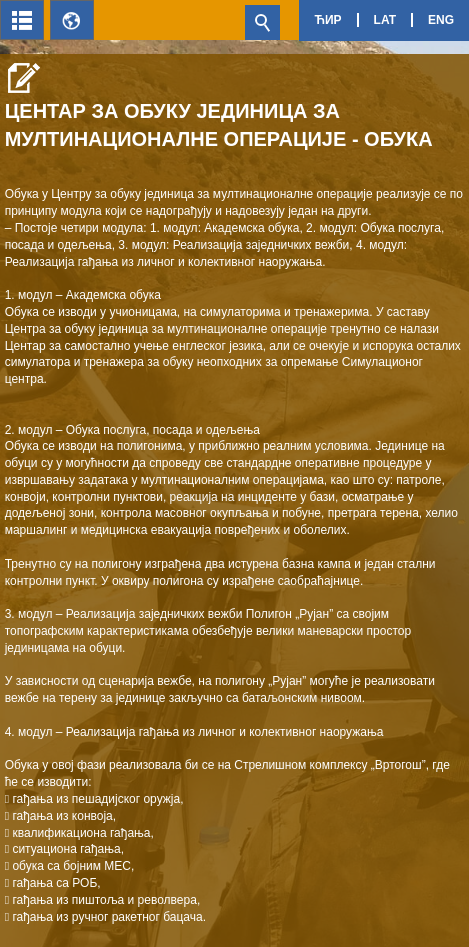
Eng (441, 20)
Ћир (327, 20)
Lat (385, 20)
